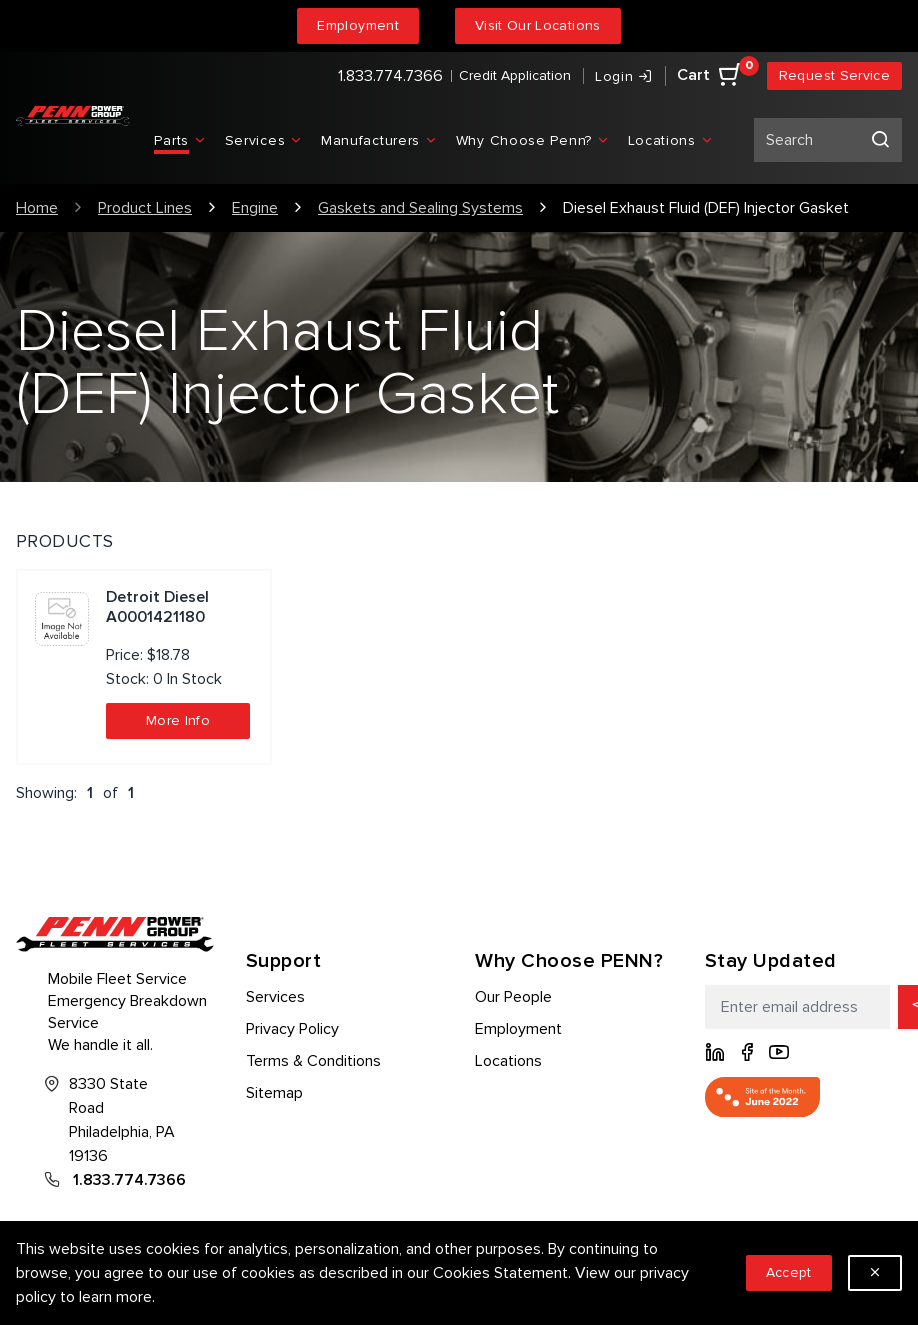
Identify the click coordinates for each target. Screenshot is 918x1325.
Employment (358, 25)
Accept (789, 1272)
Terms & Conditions (313, 1061)
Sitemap (274, 1093)
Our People (513, 997)
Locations (508, 1061)
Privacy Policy (292, 1029)
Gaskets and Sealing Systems (420, 208)
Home (37, 208)
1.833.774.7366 (390, 76)
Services (275, 997)
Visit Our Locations (538, 25)
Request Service (834, 75)
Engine (255, 208)
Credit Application (515, 75)
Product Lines (145, 208)
